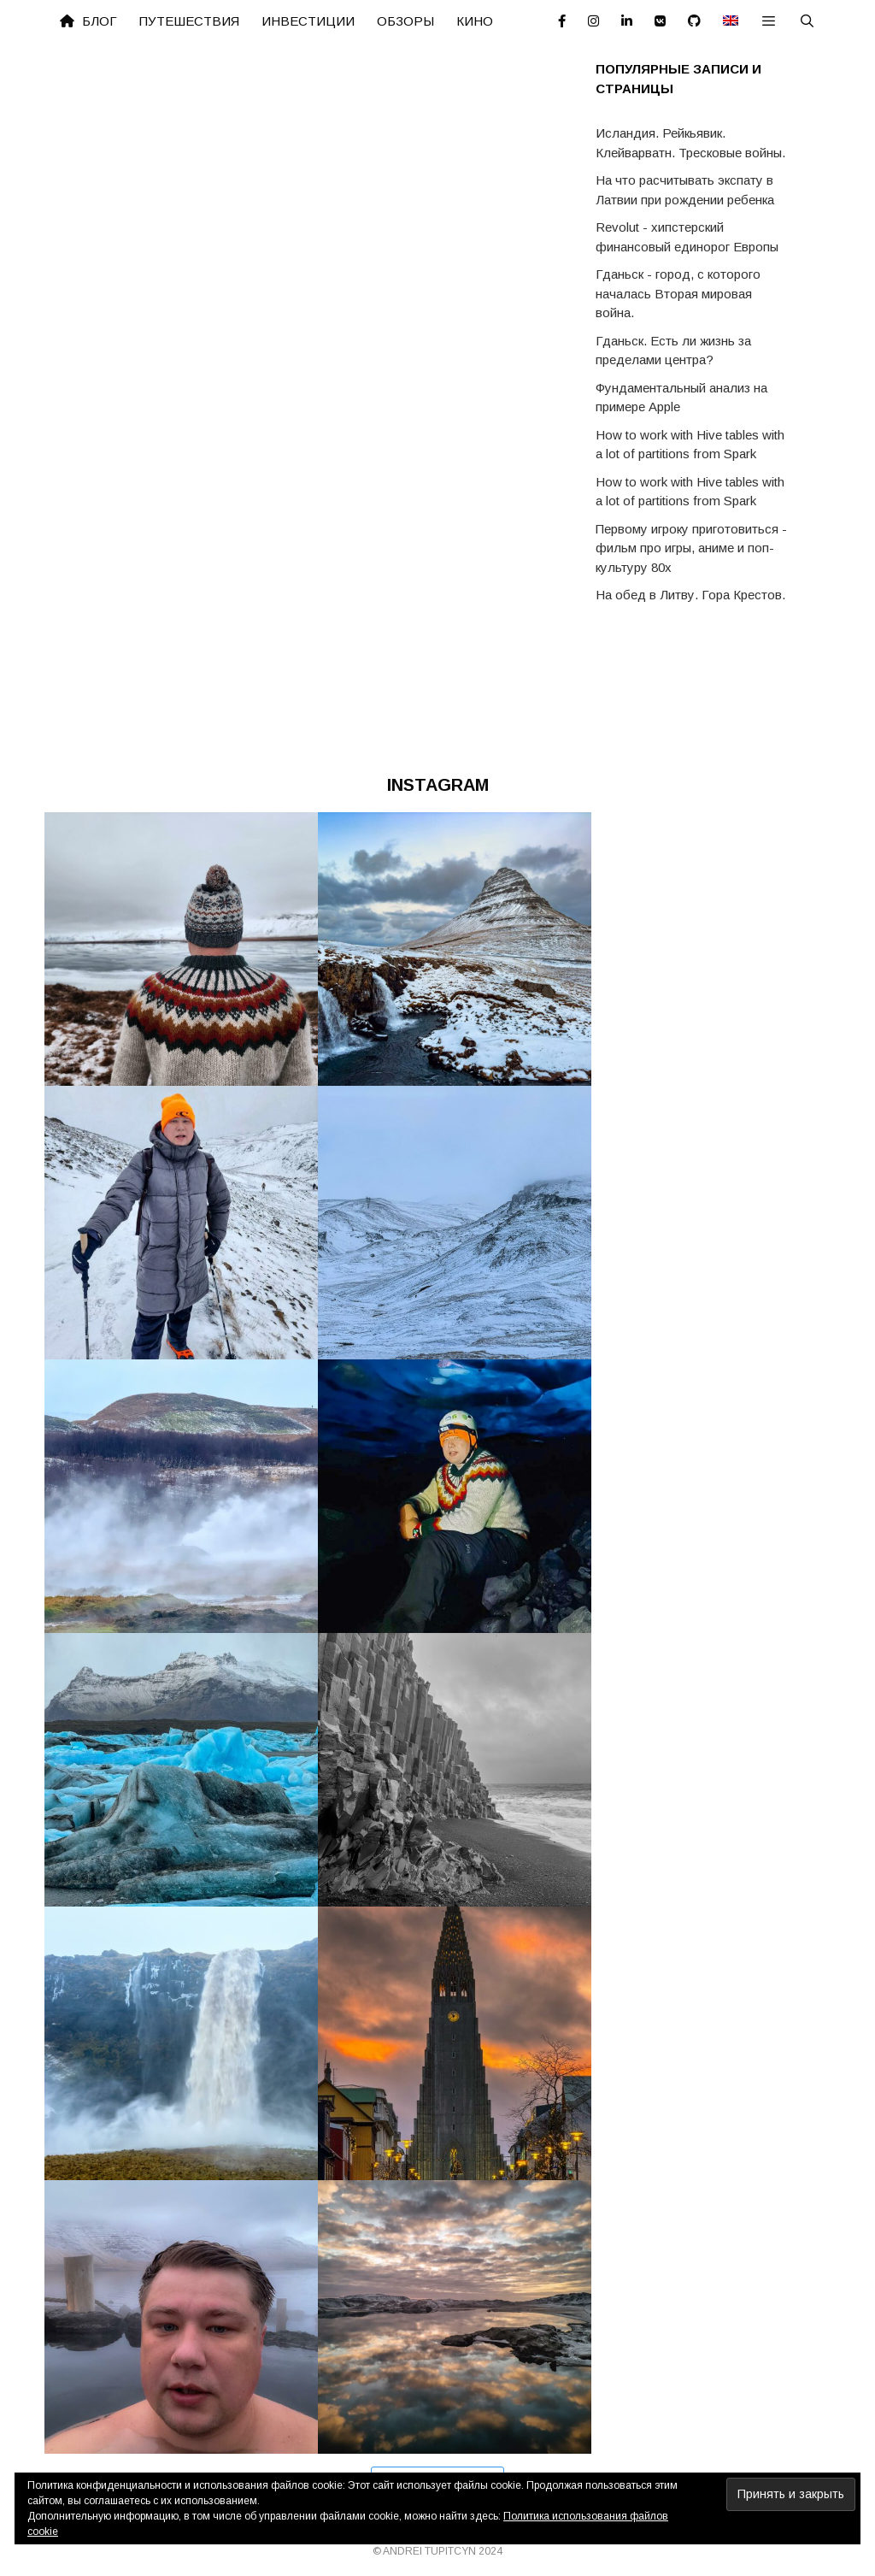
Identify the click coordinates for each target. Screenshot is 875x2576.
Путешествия (189, 21)
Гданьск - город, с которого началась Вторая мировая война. (678, 293)
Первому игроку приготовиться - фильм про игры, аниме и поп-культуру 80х (691, 548)
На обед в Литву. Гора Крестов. (690, 594)
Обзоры (405, 21)
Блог (88, 21)
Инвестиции (308, 21)
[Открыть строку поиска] (807, 21)
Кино (474, 21)
